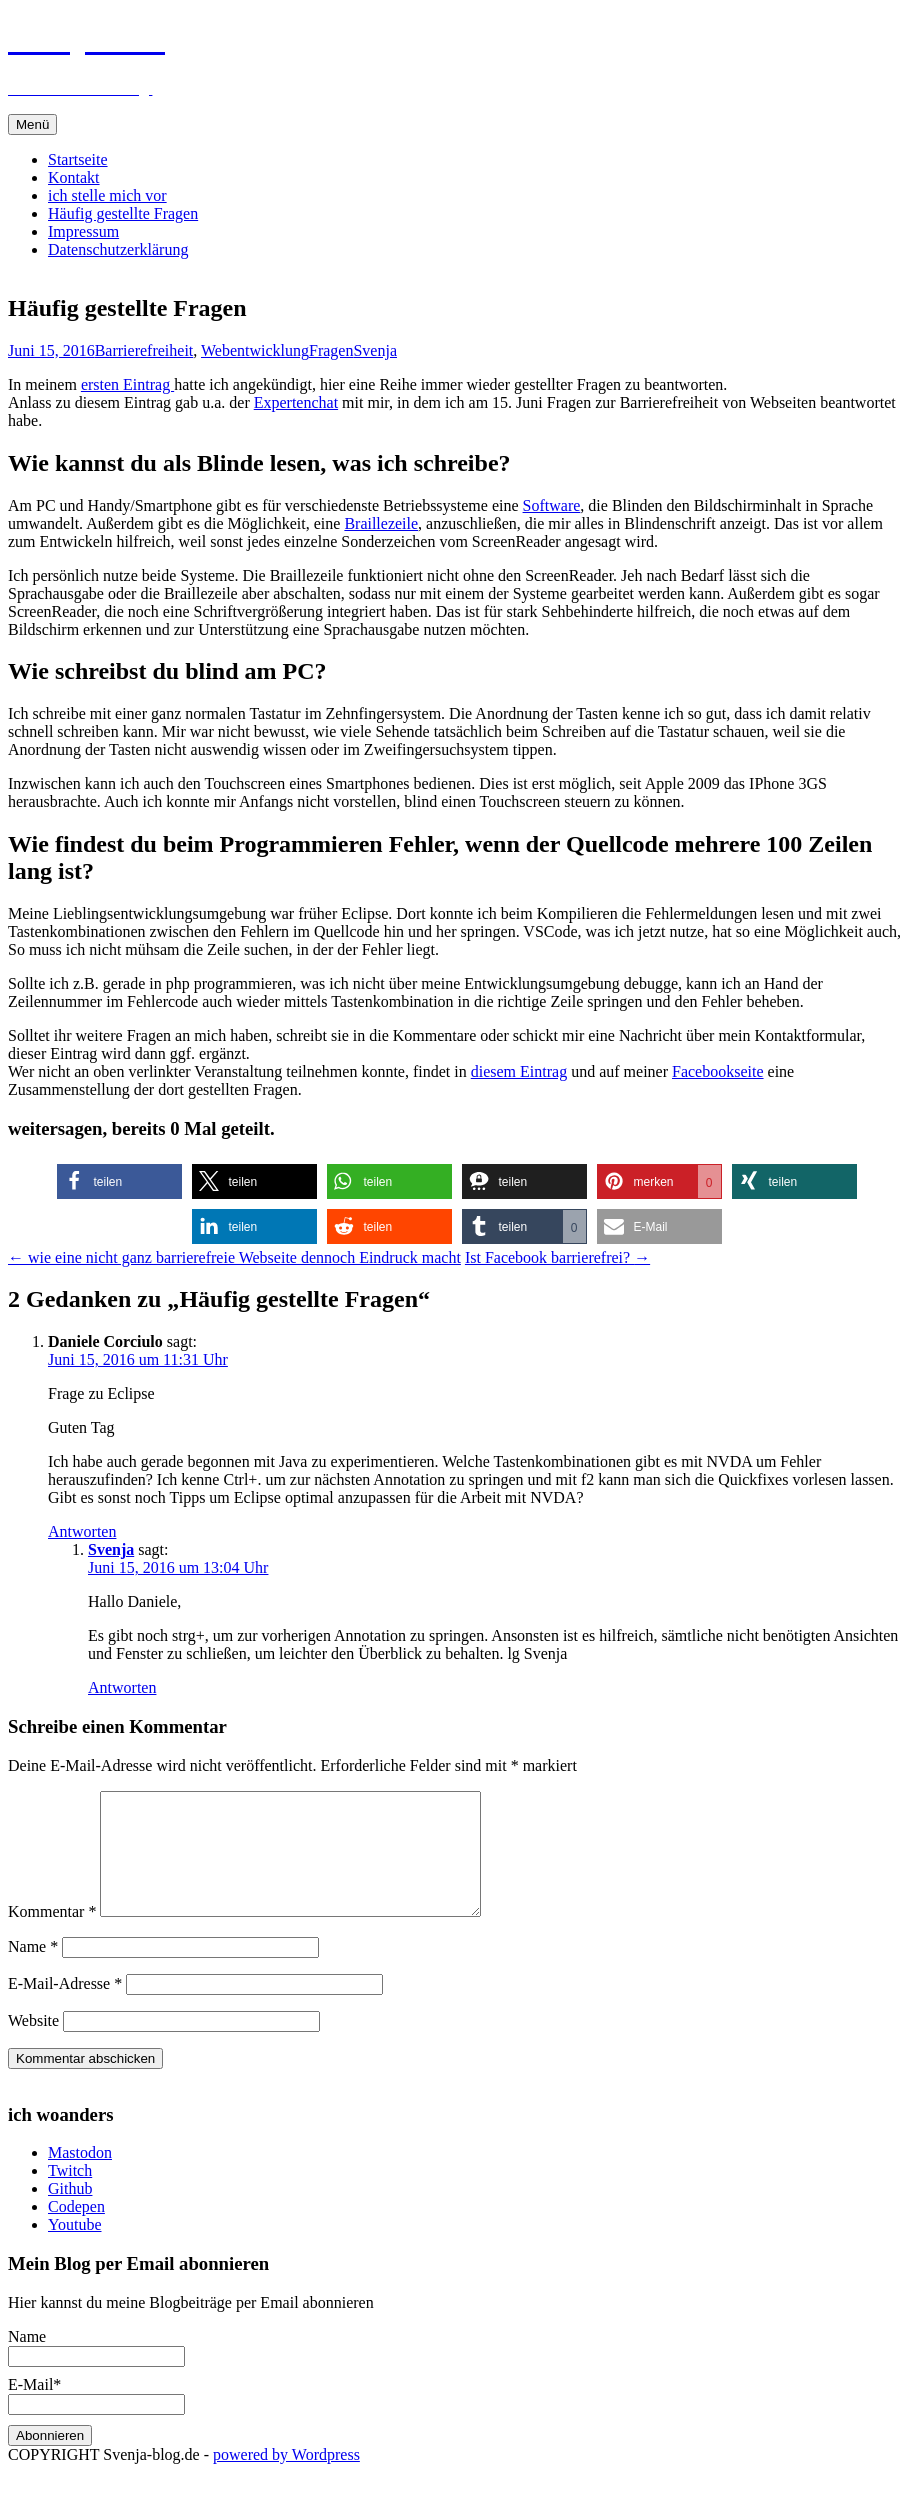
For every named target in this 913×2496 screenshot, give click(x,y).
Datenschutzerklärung (118, 249)
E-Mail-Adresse (65, 2007)
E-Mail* (96, 2418)
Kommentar (52, 1935)
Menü (32, 124)
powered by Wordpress (286, 2478)
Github (70, 2212)
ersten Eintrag (127, 384)
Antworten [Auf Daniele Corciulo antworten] (82, 1531)
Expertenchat (296, 402)
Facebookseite (718, 1071)
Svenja (375, 350)
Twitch (70, 2194)
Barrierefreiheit (144, 350)
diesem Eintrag (519, 1071)
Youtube (75, 2248)
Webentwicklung (255, 350)
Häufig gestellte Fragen (123, 213)
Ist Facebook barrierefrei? (557, 1257)
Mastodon (80, 2176)
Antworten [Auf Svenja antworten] (122, 1687)
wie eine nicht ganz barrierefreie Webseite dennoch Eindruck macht (234, 1257)
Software (552, 505)
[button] (119, 1181)
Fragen (331, 350)
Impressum (83, 231)
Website (33, 2044)
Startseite (78, 159)
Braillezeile (381, 523)
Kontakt (74, 177)
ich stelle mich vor (107, 195)
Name (33, 1970)
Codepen (76, 2230)
